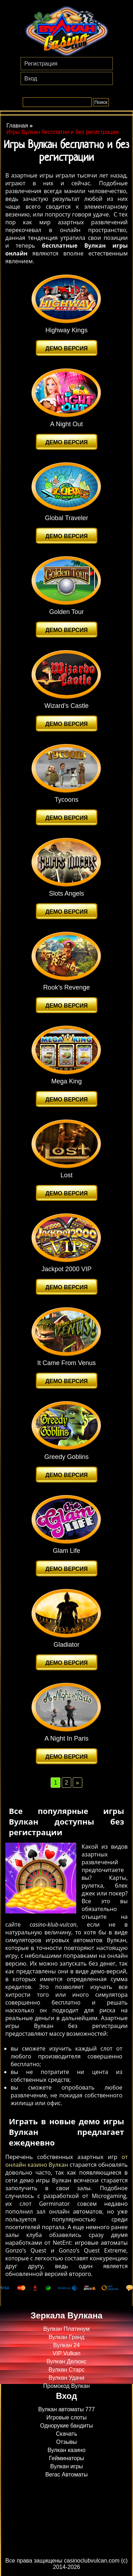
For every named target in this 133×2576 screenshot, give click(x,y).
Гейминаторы (66, 2458)
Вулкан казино (66, 2450)
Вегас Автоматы (66, 2474)
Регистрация (41, 64)
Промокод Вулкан (66, 2386)
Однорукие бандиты (66, 2426)
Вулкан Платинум (66, 2329)
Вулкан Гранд (66, 2337)
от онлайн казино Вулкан (66, 2161)
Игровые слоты (66, 2417)
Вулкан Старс (67, 2370)
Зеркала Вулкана (66, 2315)
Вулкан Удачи (66, 2378)
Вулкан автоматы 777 (66, 2409)
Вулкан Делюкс (66, 2361)
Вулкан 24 (66, 2345)
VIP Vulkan (66, 2353)
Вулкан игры (66, 2466)
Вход (30, 78)
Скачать (66, 2434)
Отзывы (66, 2442)
